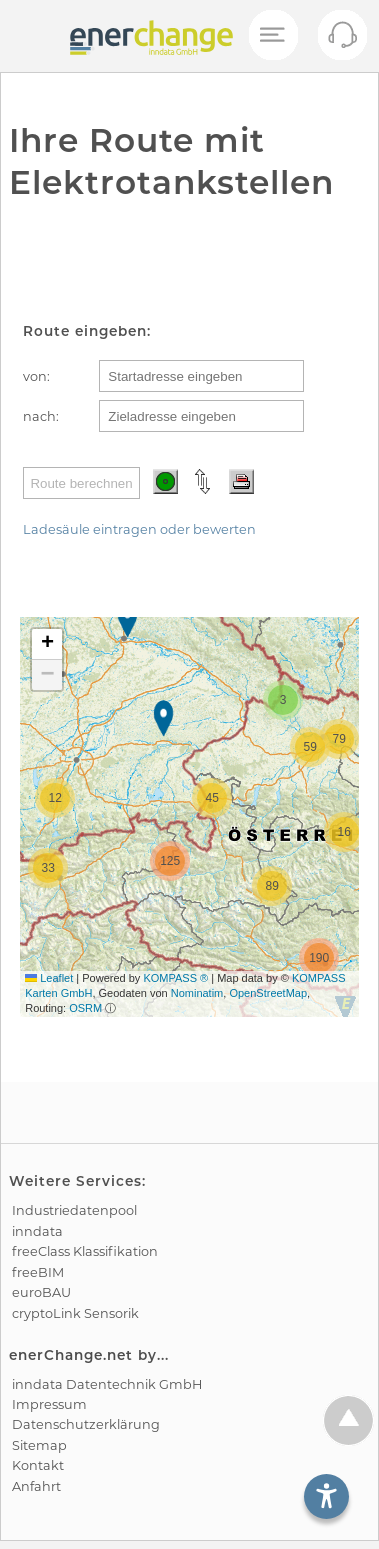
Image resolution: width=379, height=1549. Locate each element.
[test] (30, 36)
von (35, 376)
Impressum (49, 1404)
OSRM (85, 1008)
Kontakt (38, 1465)
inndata (37, 1231)
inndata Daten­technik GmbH (107, 1384)
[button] (129, 621)
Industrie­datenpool (74, 1210)
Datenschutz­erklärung (86, 1424)
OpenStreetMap (268, 993)
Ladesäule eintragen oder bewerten (139, 529)
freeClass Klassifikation (85, 1251)
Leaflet (49, 978)
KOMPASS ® (175, 978)
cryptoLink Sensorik (75, 1313)
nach (39, 416)
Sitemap (39, 1445)
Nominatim (197, 993)
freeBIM (38, 1272)
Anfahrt (36, 1486)
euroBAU (41, 1292)
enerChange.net (71, 1355)
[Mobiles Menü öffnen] (272, 36)
